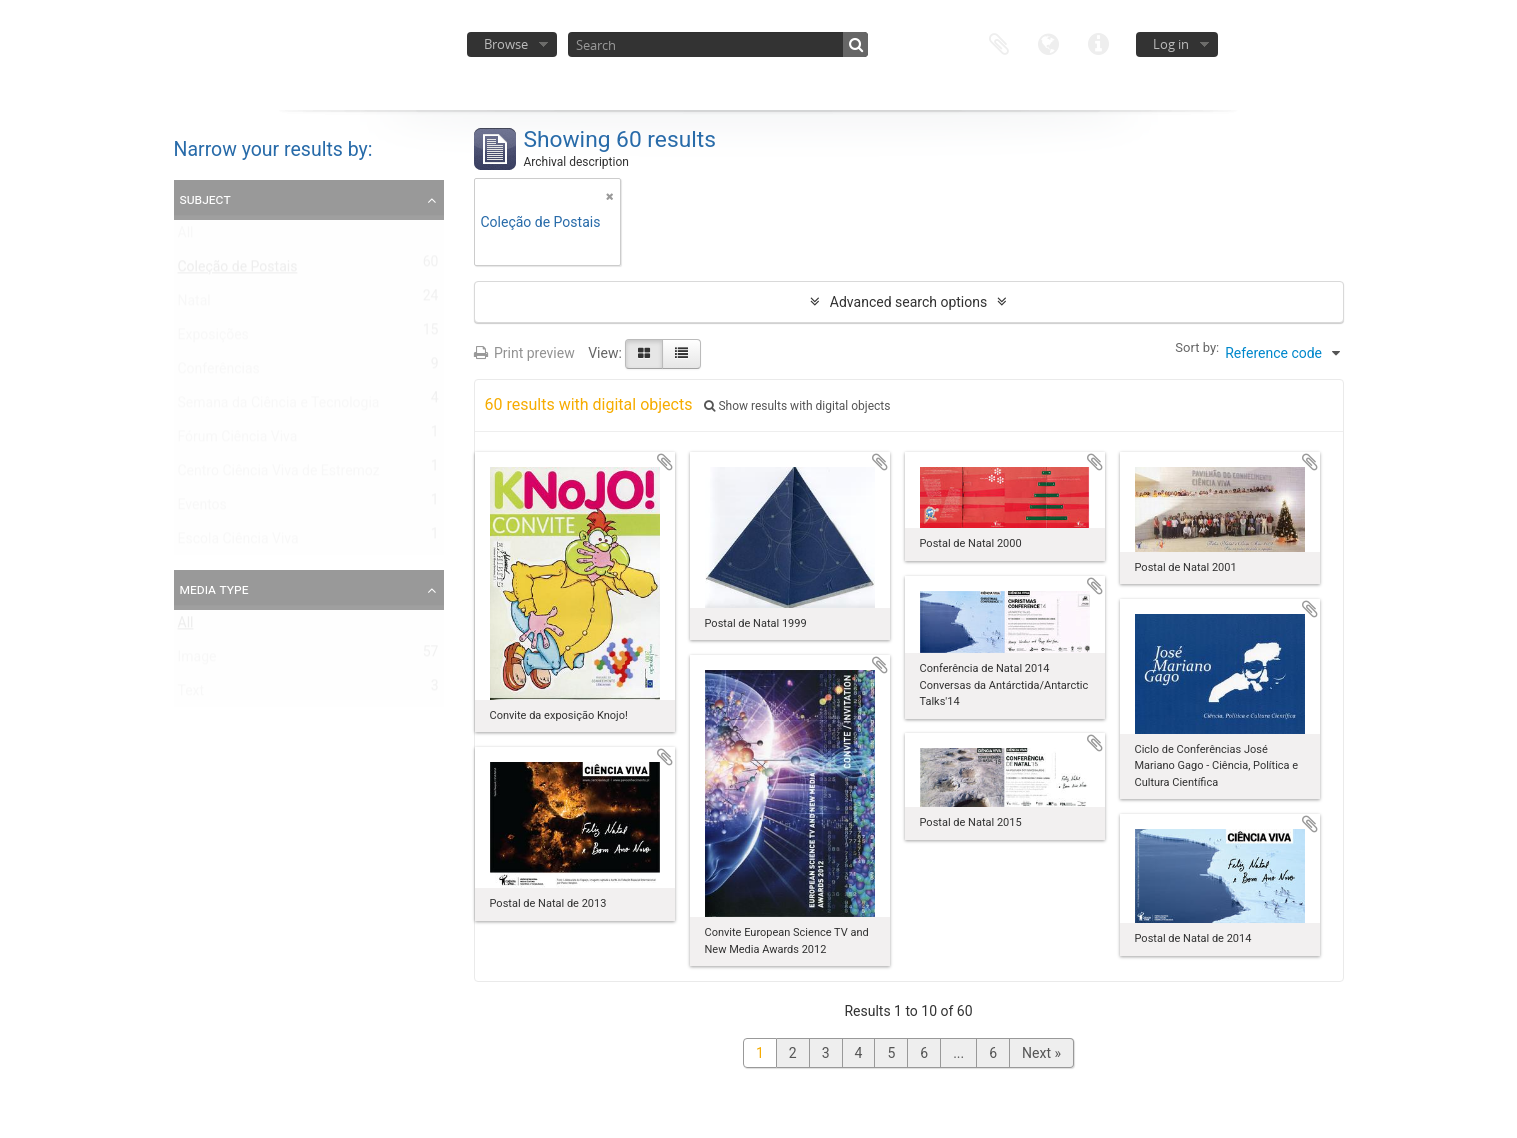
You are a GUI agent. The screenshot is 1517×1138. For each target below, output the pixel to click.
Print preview (524, 353)
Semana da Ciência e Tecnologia (279, 407)
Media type (214, 589)
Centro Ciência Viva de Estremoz (279, 475)
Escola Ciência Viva (238, 543)
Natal (194, 305)
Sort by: (1197, 347)
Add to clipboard (665, 462)
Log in (1171, 44)
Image (197, 661)
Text (191, 695)
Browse (506, 44)
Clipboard (999, 42)
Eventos (202, 509)
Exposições (213, 339)
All (186, 237)
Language (1049, 42)
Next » (1041, 1053)
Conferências (219, 373)
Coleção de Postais (238, 271)
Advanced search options (908, 302)
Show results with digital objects (797, 406)
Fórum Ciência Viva (238, 441)
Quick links (1099, 42)
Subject (205, 199)
